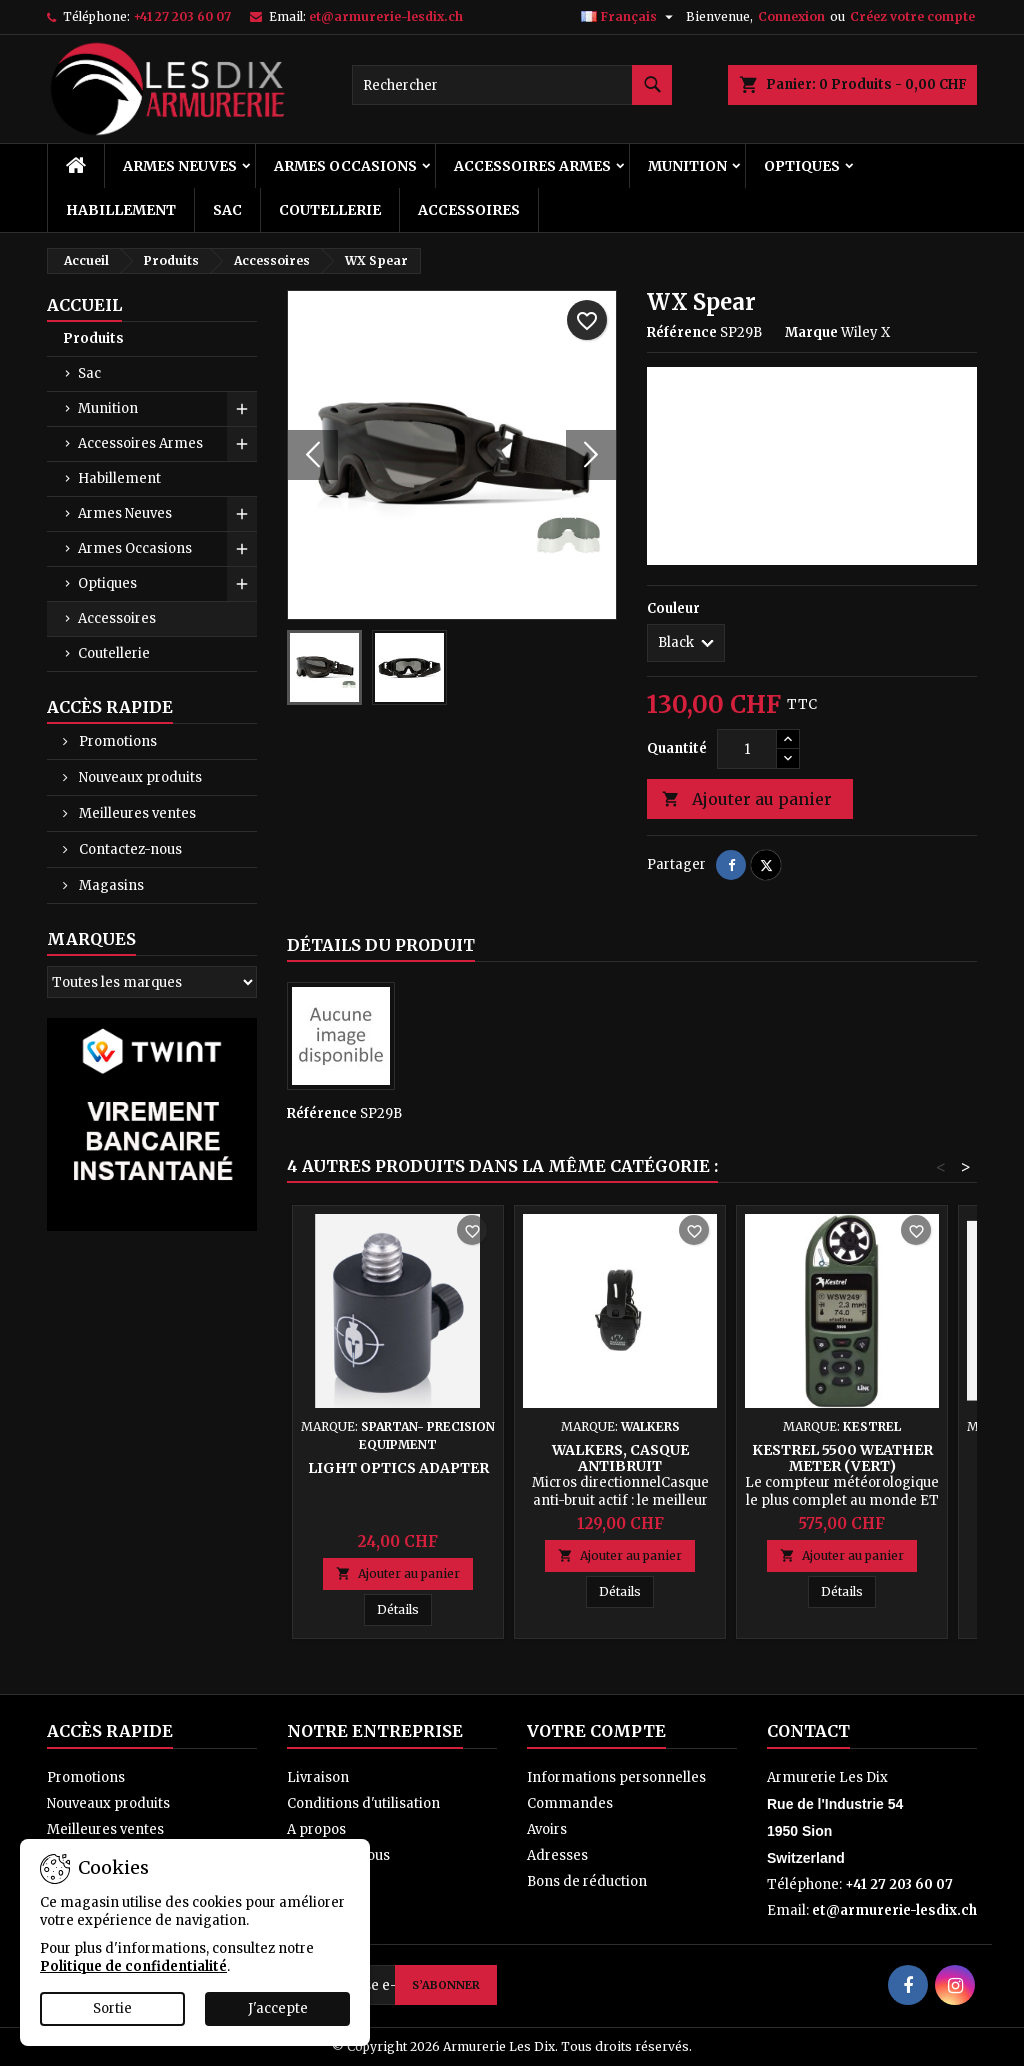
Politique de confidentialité (133, 1966)
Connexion (791, 16)
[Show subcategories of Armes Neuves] (242, 514)
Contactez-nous (129, 849)
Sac (227, 210)
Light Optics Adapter (398, 1468)
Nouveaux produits (139, 777)
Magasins (110, 885)
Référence (682, 332)
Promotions (116, 741)
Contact (808, 1731)
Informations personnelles (616, 1777)
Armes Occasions (345, 166)
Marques (91, 939)
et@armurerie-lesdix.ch (386, 16)
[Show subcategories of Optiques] (242, 584)
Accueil (84, 305)
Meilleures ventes (136, 813)
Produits (93, 338)
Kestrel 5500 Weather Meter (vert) (842, 1458)
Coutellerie (330, 210)
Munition (687, 166)
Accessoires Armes (532, 166)
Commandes (570, 1803)
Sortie (112, 2008)
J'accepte (278, 2008)
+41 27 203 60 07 (182, 16)
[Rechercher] (512, 85)
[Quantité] (747, 749)
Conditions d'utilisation (363, 1803)
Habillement (121, 210)
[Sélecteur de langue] (629, 17)
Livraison (318, 1777)
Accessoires (469, 210)
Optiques (802, 166)
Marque (811, 332)
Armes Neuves (180, 166)
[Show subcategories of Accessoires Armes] (242, 444)
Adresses (557, 1855)
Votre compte (596, 1731)
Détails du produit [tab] (381, 945)
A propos (316, 1829)
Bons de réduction (587, 1881)
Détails (404, 1609)
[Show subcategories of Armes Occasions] (242, 549)
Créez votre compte (912, 16)
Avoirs (547, 1829)
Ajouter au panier (747, 799)
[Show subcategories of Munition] (242, 409)
